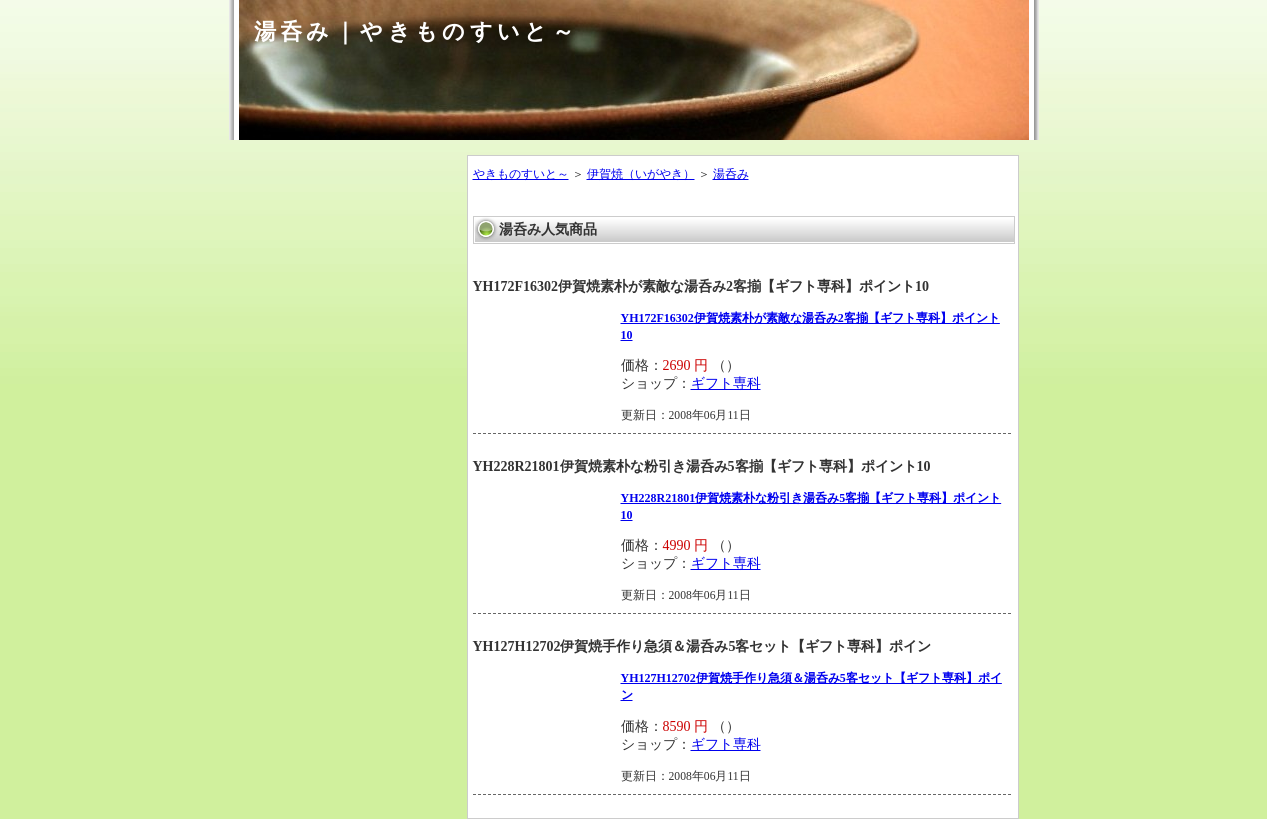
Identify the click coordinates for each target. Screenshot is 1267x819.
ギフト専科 (726, 383)
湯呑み (731, 174)
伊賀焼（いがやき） (641, 174)
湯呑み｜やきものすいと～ (416, 31)
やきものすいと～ (521, 174)
